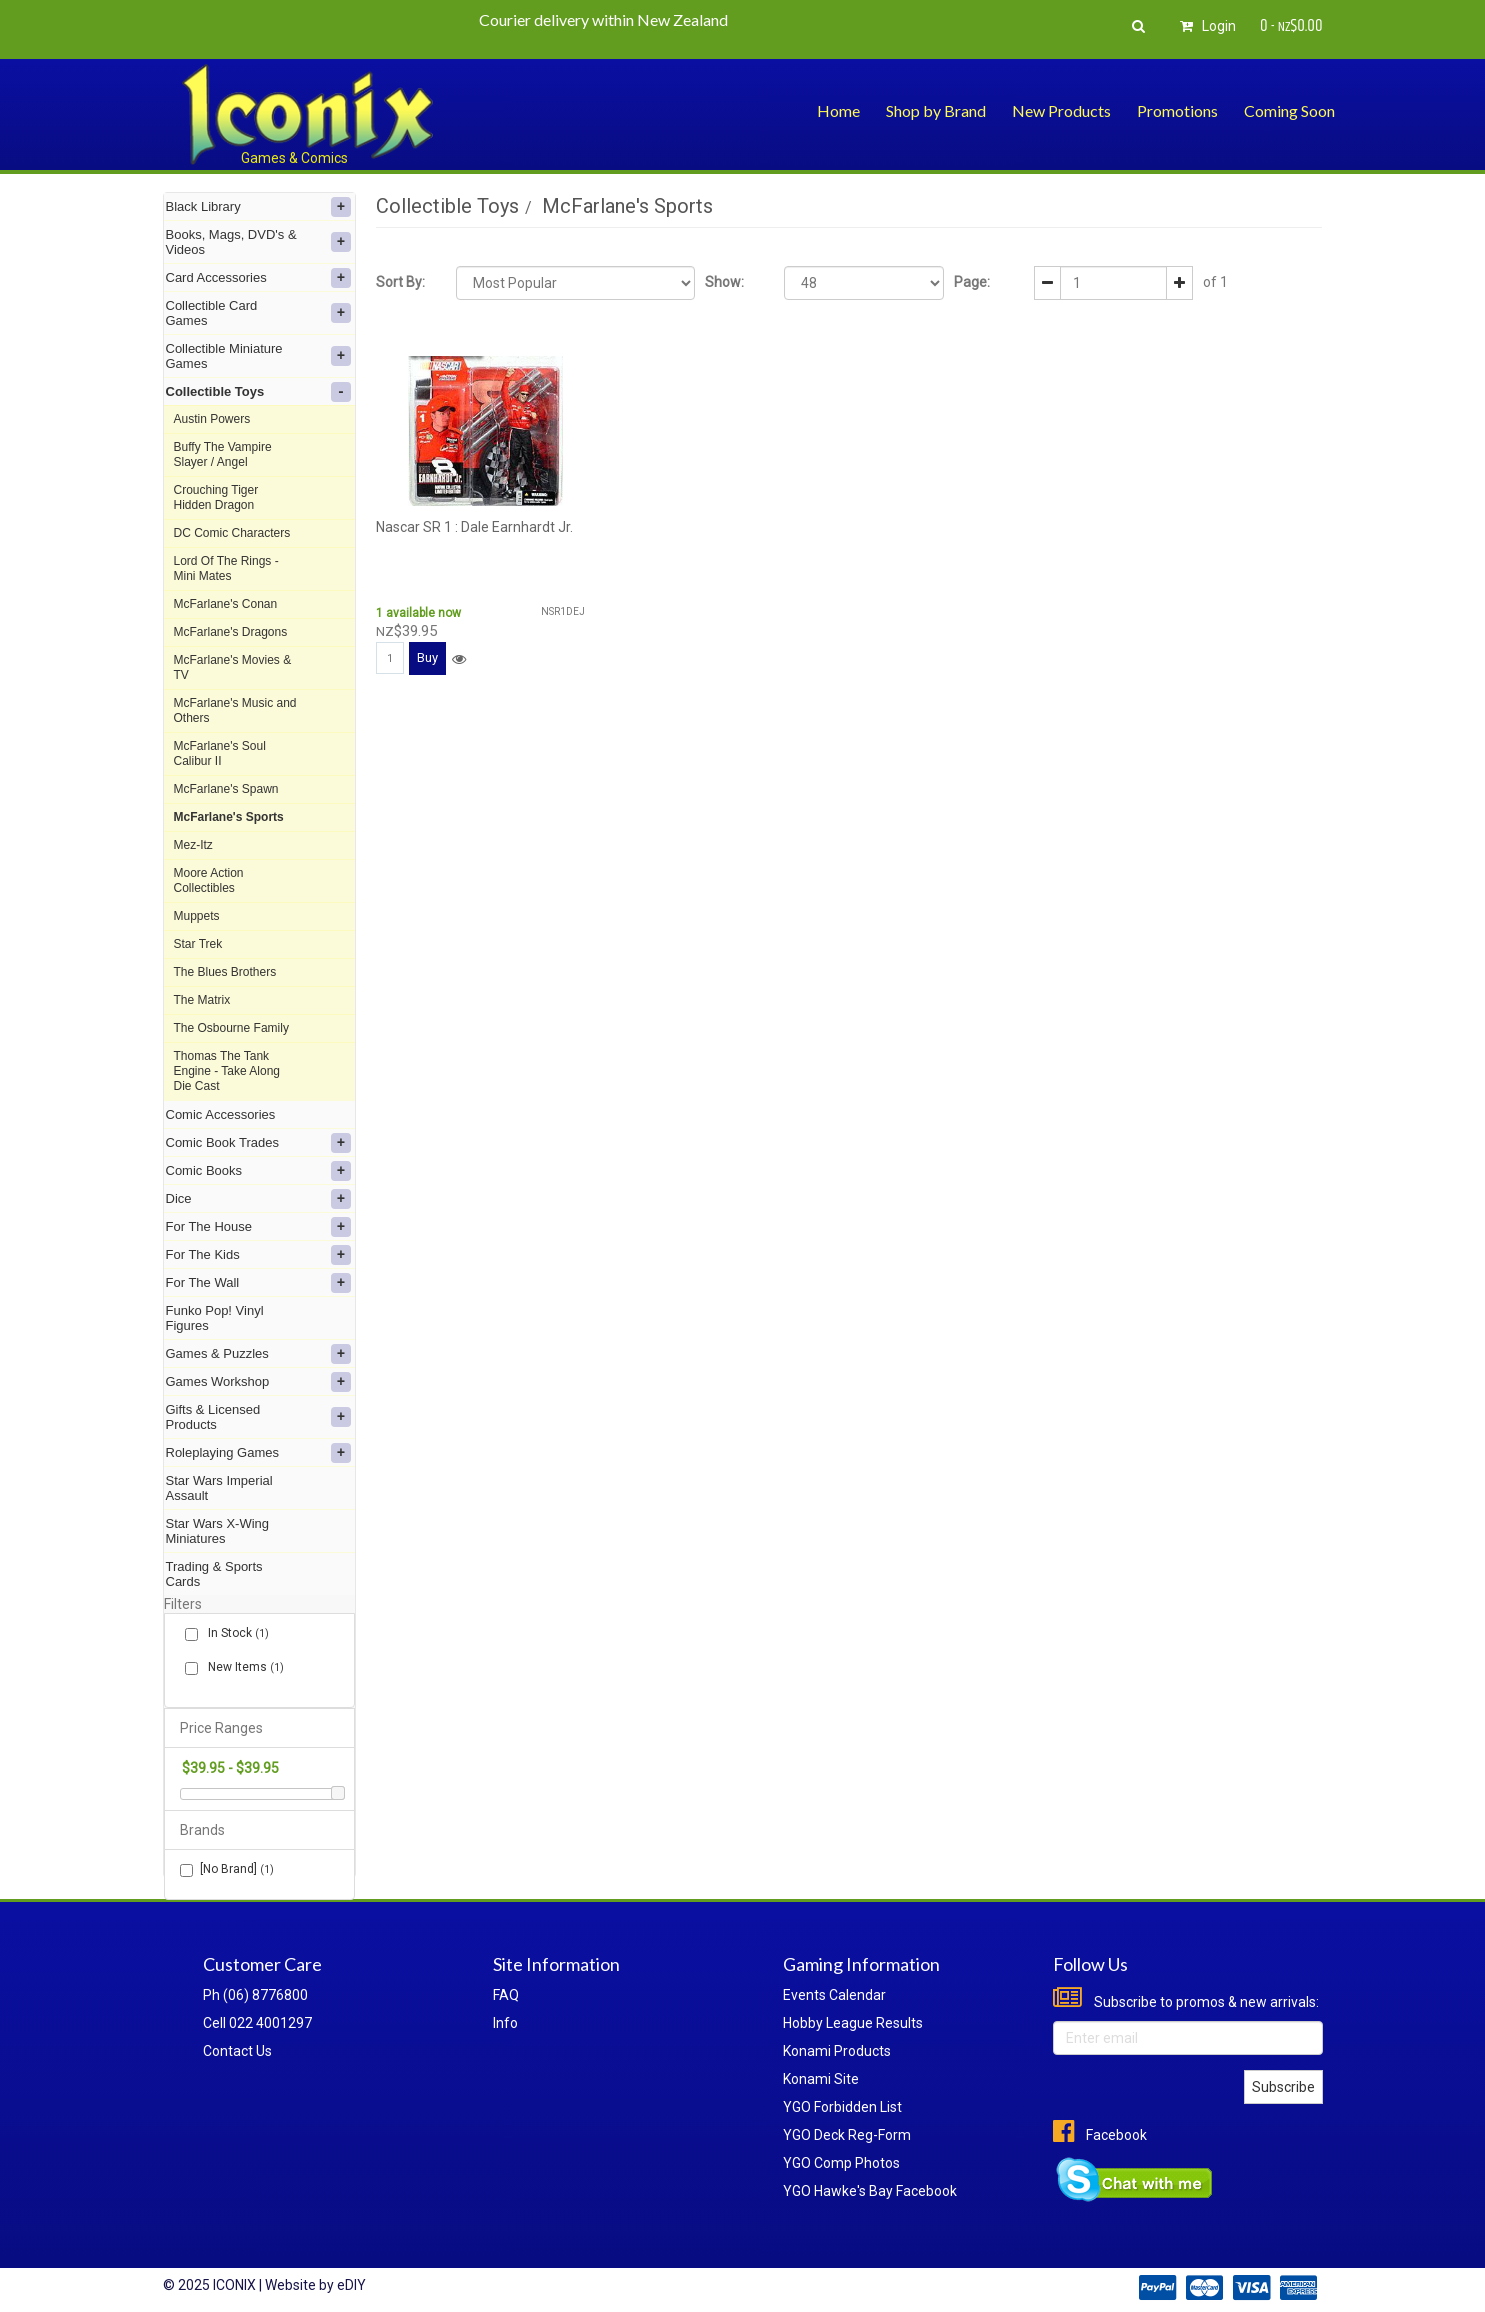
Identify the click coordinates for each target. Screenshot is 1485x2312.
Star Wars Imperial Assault (219, 1488)
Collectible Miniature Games (258, 356)
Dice (258, 1199)
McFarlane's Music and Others (235, 710)
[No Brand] (227, 1869)
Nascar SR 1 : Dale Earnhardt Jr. (474, 527)
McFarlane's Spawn (226, 789)
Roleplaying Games (258, 1453)
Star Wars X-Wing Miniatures (218, 1531)
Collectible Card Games (258, 313)
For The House (258, 1227)
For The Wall (258, 1283)
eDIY (351, 2285)
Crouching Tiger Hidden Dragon (216, 497)
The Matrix (202, 1000)
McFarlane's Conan (226, 604)
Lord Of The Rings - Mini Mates (226, 568)
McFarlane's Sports (229, 817)
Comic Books (258, 1171)
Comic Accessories (221, 1114)
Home (838, 110)
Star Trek (198, 944)
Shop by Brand (936, 110)
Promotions (1177, 110)
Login (1205, 26)
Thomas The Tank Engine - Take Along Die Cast (227, 1071)
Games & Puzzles (258, 1354)
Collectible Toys (258, 392)
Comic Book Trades (258, 1143)
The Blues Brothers (225, 972)
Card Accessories (258, 278)
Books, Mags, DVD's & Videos (258, 242)
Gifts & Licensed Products (258, 1417)
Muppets (197, 916)
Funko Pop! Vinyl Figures (215, 1318)
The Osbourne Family (231, 1028)
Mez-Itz (193, 845)
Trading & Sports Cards (214, 1574)
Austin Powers (212, 419)
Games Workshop (258, 1382)
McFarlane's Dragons (231, 632)
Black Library (258, 207)
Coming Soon (1289, 110)
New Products (1061, 110)
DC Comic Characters (232, 533)
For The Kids (258, 1255)
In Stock (234, 1633)
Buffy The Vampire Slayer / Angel (223, 454)
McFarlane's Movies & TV (233, 667)
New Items (242, 1667)
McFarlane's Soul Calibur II (220, 753)
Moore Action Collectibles (209, 880)
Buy (427, 657)
